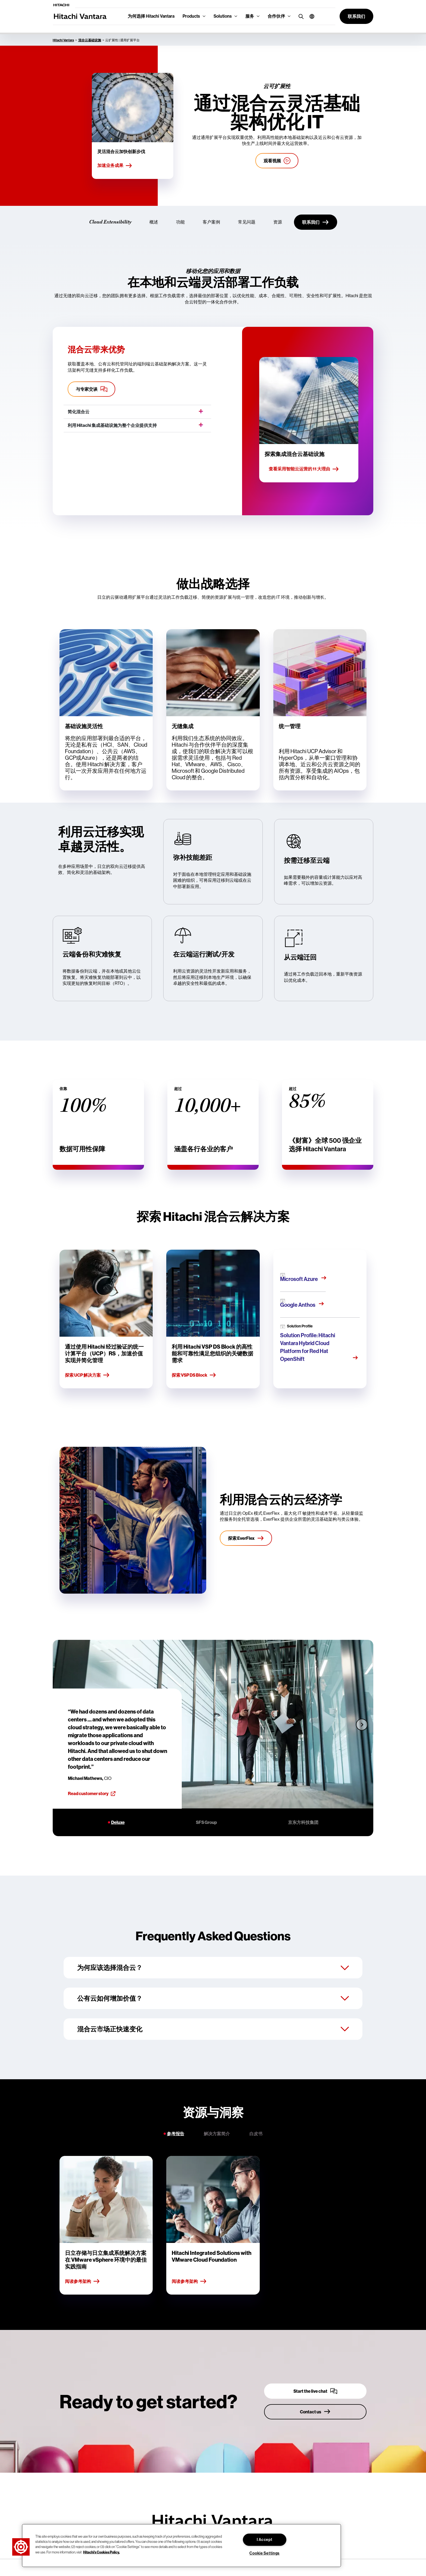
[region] (181, 2545)
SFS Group (206, 1822)
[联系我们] (315, 222)
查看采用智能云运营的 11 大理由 (304, 469)
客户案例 (211, 222)
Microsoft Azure (299, 1279)
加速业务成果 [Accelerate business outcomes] (114, 165)
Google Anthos (297, 1305)
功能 (180, 222)
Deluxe (118, 1822)
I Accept (264, 2539)
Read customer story (91, 1793)
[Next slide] (362, 1724)
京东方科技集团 (303, 1822)
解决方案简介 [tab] (217, 2133)
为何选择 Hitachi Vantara (151, 16)
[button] (310, 16)
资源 (277, 222)
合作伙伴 (276, 16)
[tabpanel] (213, 2225)
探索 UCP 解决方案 (87, 1375)
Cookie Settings (264, 2553)
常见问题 (246, 222)
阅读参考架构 (82, 2281)
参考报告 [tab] (175, 2133)
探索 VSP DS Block (194, 1375)
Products (191, 16)
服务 (249, 16)
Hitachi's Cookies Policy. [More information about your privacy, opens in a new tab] (101, 2552)
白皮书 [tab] (255, 2133)
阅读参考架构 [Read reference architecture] (189, 2281)
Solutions (223, 16)
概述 (153, 222)
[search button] (300, 16)
